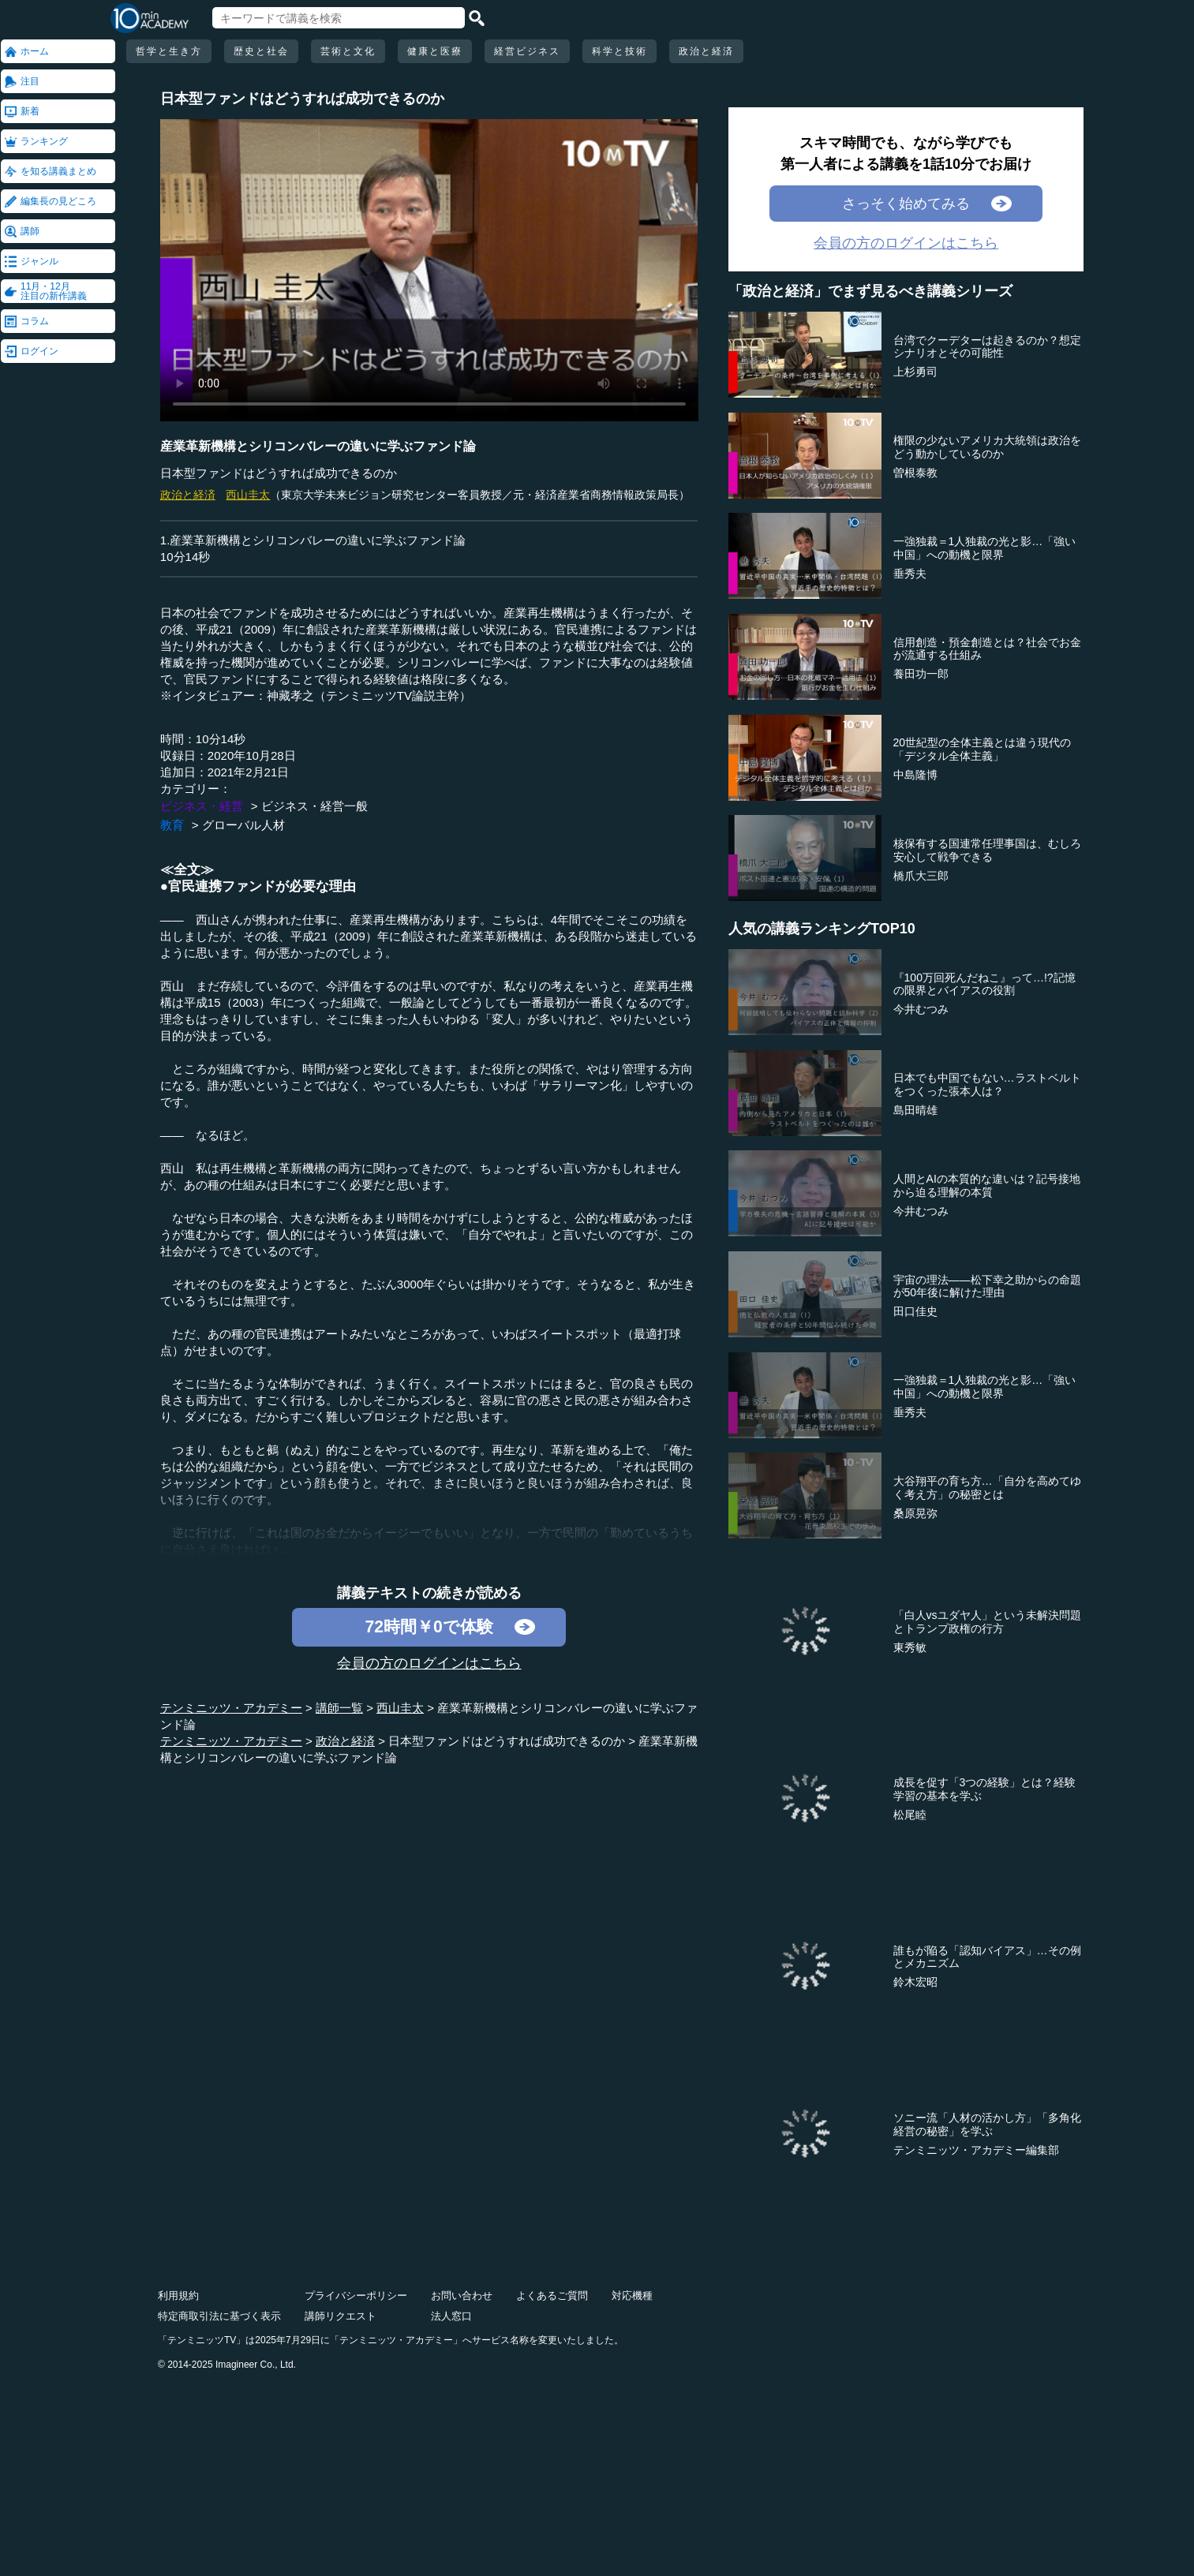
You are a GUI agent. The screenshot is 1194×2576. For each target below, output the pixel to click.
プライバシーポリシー (356, 2295)
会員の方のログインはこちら (429, 1663)
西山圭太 (248, 494)
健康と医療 (434, 51)
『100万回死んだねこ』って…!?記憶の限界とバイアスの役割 (984, 984)
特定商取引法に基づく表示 (219, 2316)
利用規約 (178, 2295)
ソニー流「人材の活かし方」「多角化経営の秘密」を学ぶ (987, 2124)
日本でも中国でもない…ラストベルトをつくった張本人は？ (987, 1084)
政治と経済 (706, 51)
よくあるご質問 (552, 2295)
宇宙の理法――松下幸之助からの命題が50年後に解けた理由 (987, 1286)
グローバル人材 (243, 825)
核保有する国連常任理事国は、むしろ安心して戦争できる (987, 850)
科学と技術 (619, 51)
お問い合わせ (461, 2295)
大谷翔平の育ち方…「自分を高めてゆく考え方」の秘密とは (987, 1488)
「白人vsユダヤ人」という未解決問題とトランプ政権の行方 (987, 1622)
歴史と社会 (261, 51)
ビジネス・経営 (201, 806)
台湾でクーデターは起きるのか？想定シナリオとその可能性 (987, 347)
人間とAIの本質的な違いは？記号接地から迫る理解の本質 (986, 1185)
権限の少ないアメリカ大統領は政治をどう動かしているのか (987, 447)
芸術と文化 (348, 51)
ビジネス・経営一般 (314, 806)
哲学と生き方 (169, 51)
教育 (172, 825)
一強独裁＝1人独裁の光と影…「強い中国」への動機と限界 (984, 548)
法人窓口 (451, 2316)
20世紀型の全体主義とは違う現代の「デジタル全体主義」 (982, 749)
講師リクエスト (340, 2316)
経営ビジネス (527, 51)
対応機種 (632, 2295)
